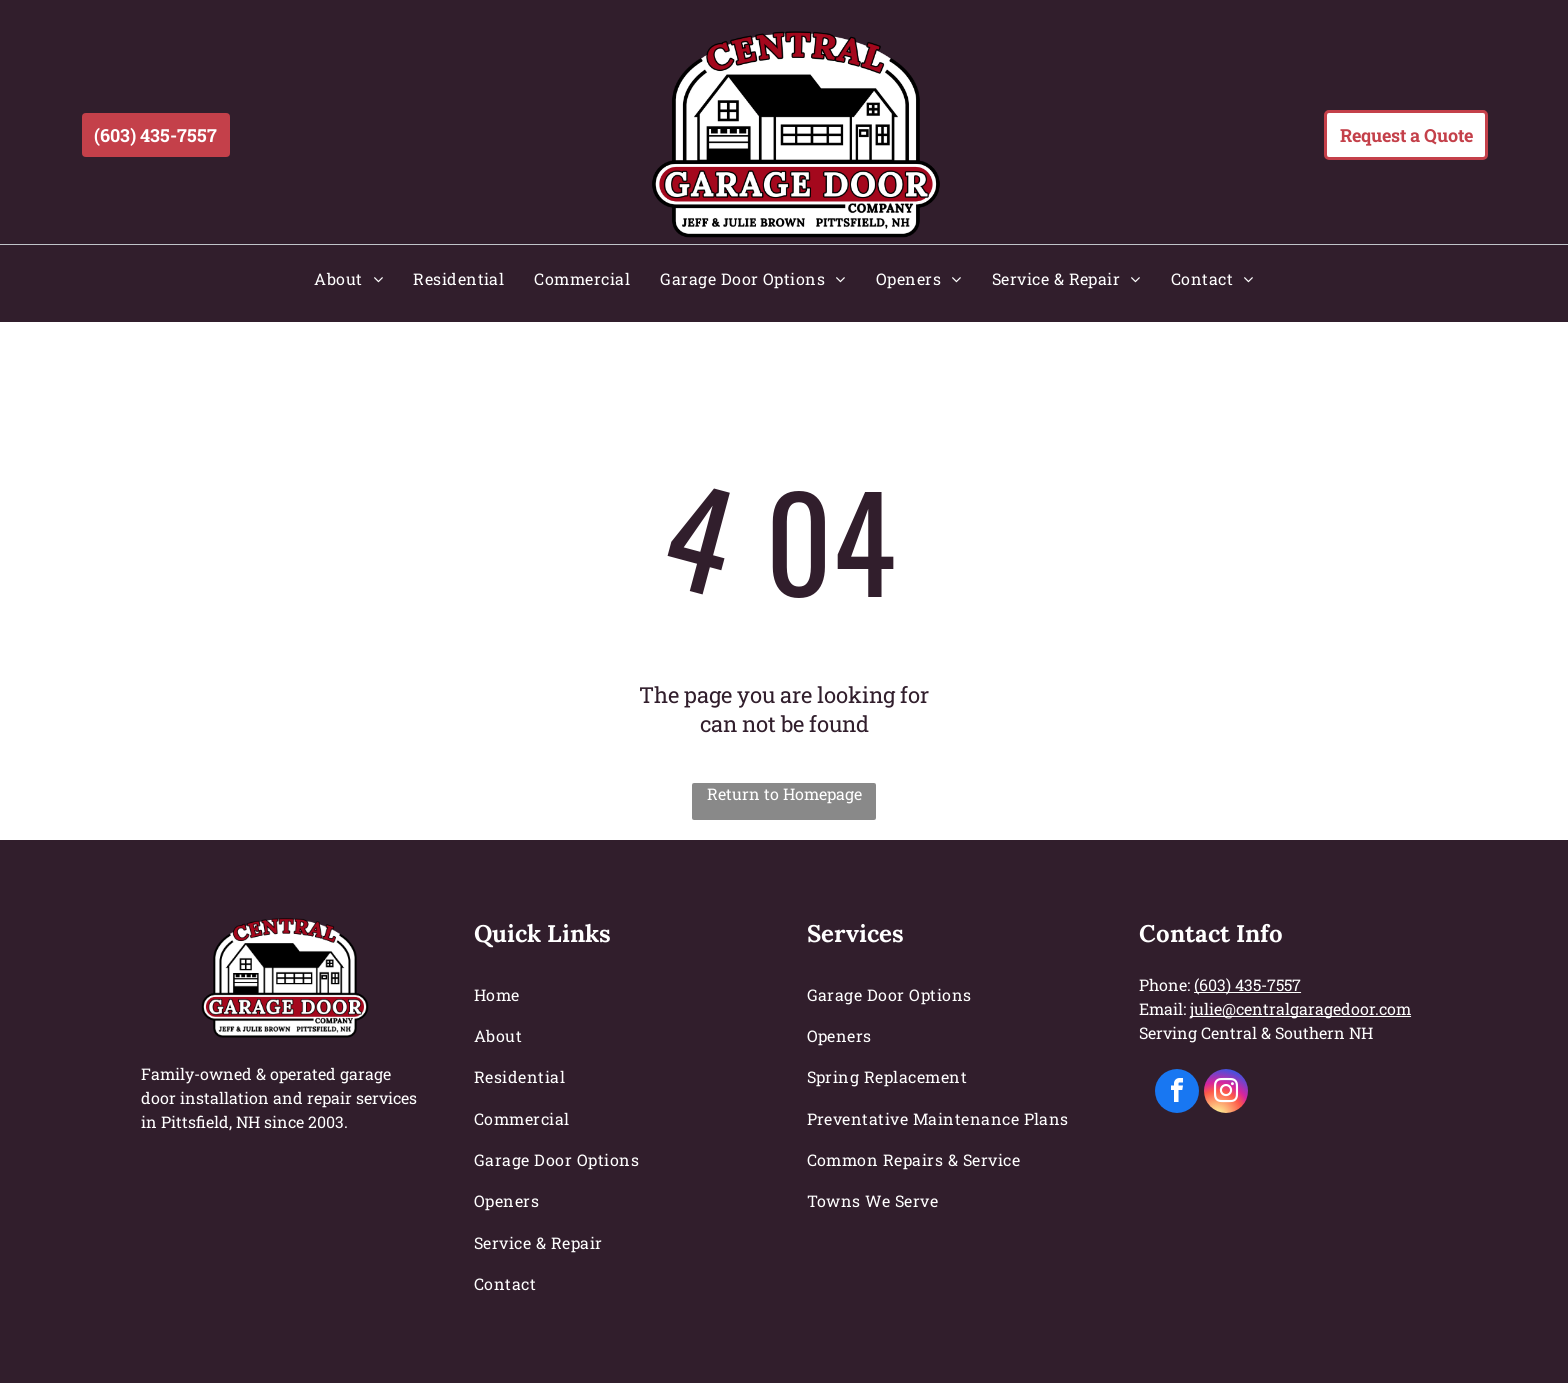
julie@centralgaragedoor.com (1300, 1008)
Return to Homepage (784, 793)
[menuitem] (348, 278)
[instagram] (1226, 1093)
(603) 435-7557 (1247, 984)
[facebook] (1177, 1093)
